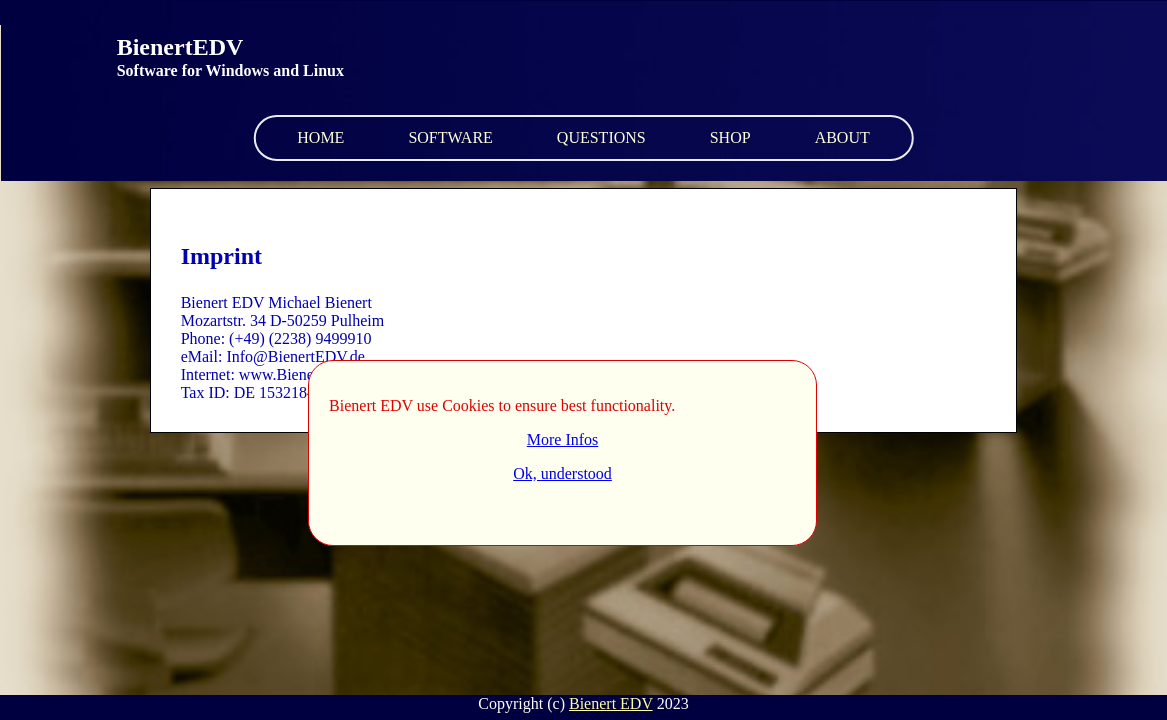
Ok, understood (562, 473)
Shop (730, 137)
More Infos (563, 439)
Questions (601, 137)
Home (320, 137)
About (842, 137)
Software (450, 137)
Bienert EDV (611, 703)
